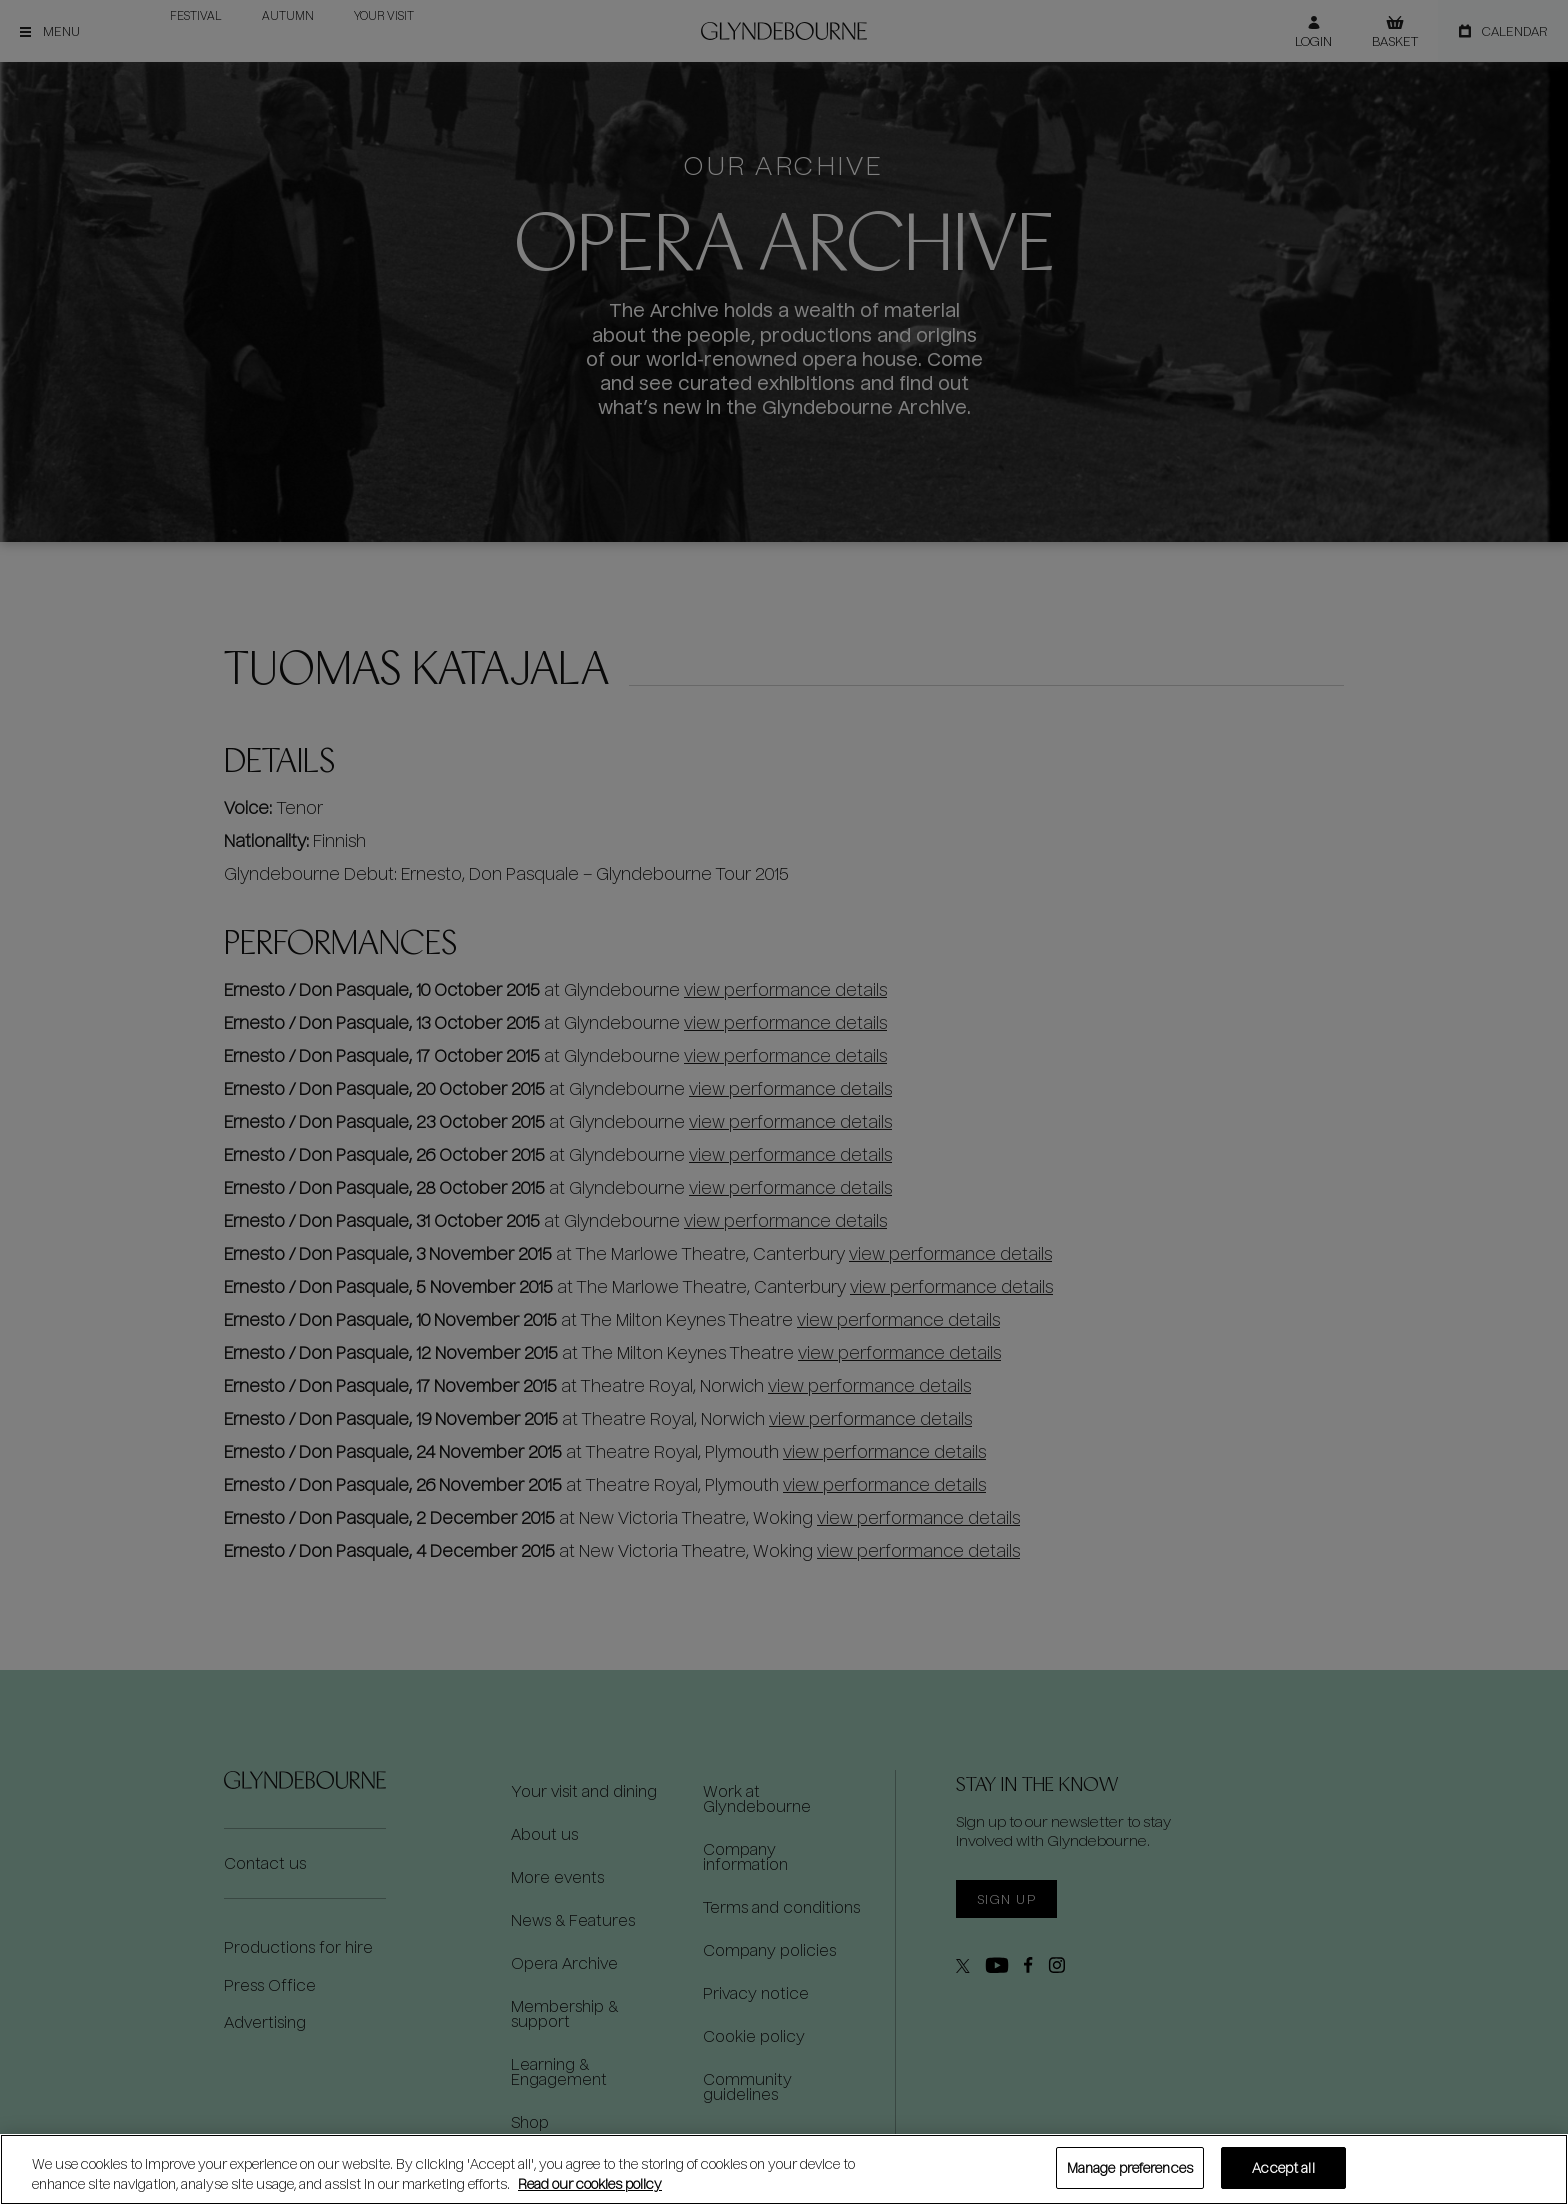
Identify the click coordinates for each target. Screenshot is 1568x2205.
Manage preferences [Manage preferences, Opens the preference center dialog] (1130, 2167)
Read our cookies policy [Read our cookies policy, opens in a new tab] (590, 2183)
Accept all (1283, 2167)
